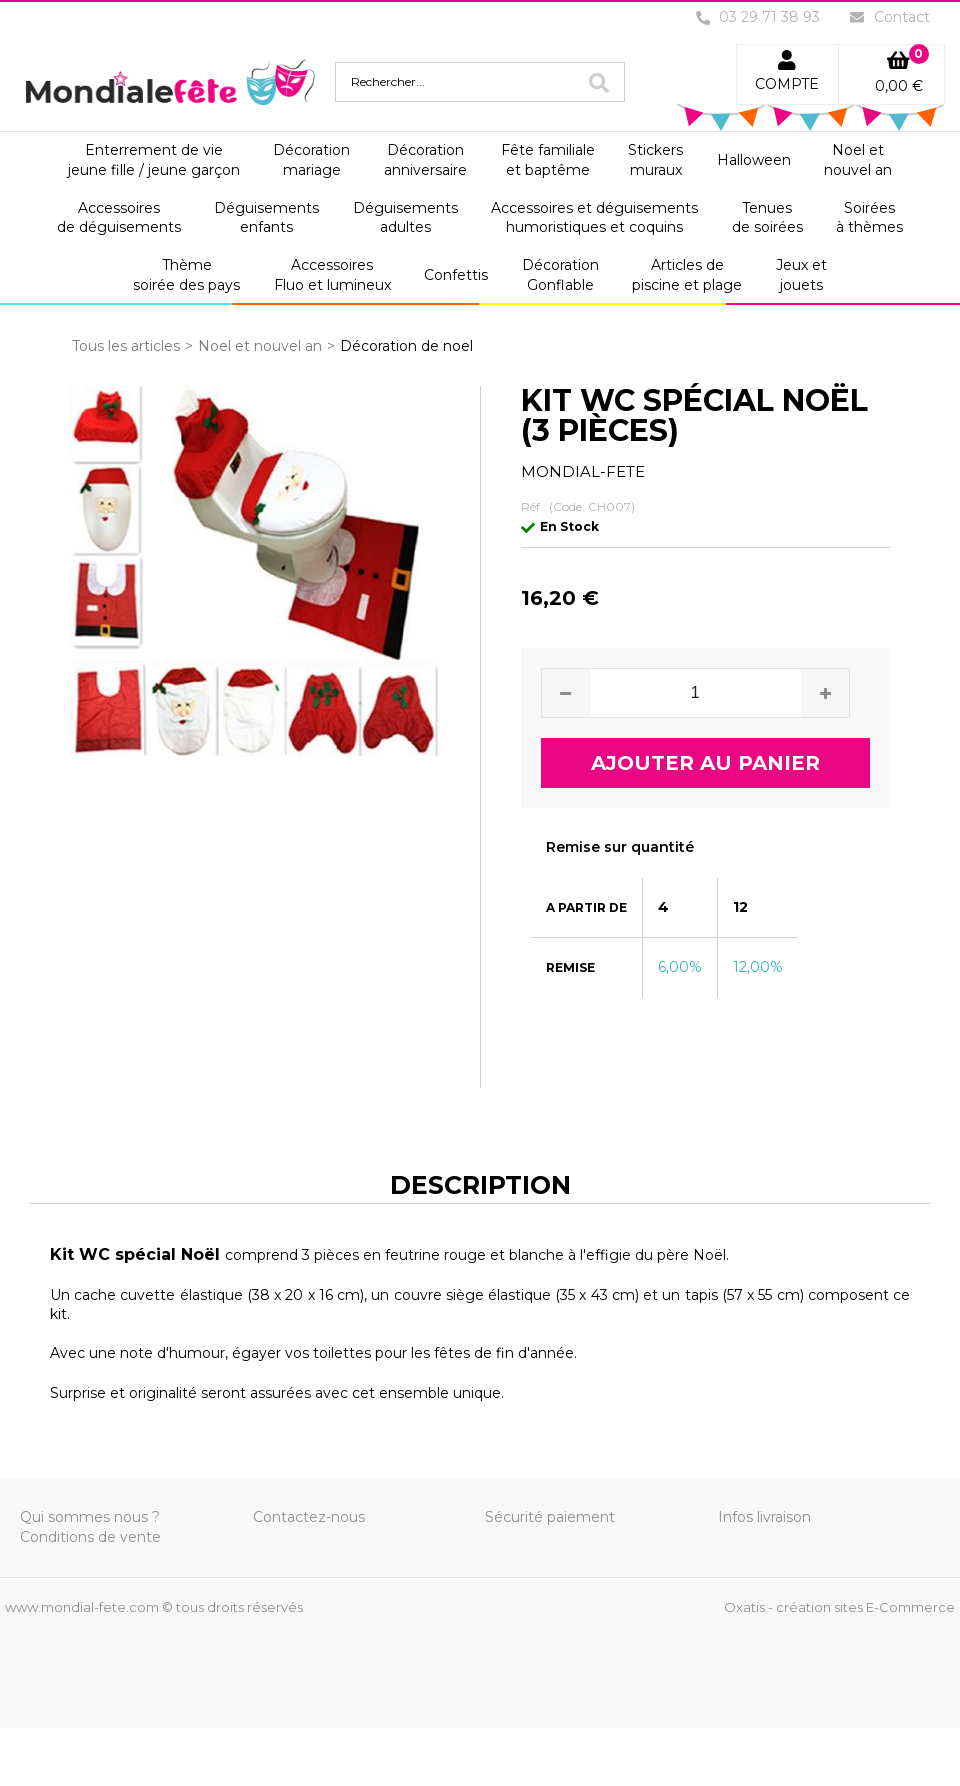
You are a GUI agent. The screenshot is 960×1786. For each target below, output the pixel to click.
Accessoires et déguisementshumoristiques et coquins (594, 218)
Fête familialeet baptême (548, 160)
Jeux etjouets (801, 275)
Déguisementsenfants (266, 218)
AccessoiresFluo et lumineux (332, 275)
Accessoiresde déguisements (119, 218)
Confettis (456, 275)
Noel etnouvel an (858, 160)
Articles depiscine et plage (687, 275)
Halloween (754, 160)
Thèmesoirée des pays (186, 275)
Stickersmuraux (655, 160)
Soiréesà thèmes (869, 218)
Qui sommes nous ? (90, 1517)
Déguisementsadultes (405, 218)
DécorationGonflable (560, 275)
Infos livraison (764, 1517)
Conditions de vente (90, 1537)
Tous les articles (126, 346)
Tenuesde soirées (767, 218)
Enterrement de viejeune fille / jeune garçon (154, 160)
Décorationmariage (311, 160)
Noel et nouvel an (260, 346)
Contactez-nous (309, 1517)
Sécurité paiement (550, 1517)
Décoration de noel (406, 346)
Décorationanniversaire (425, 160)
